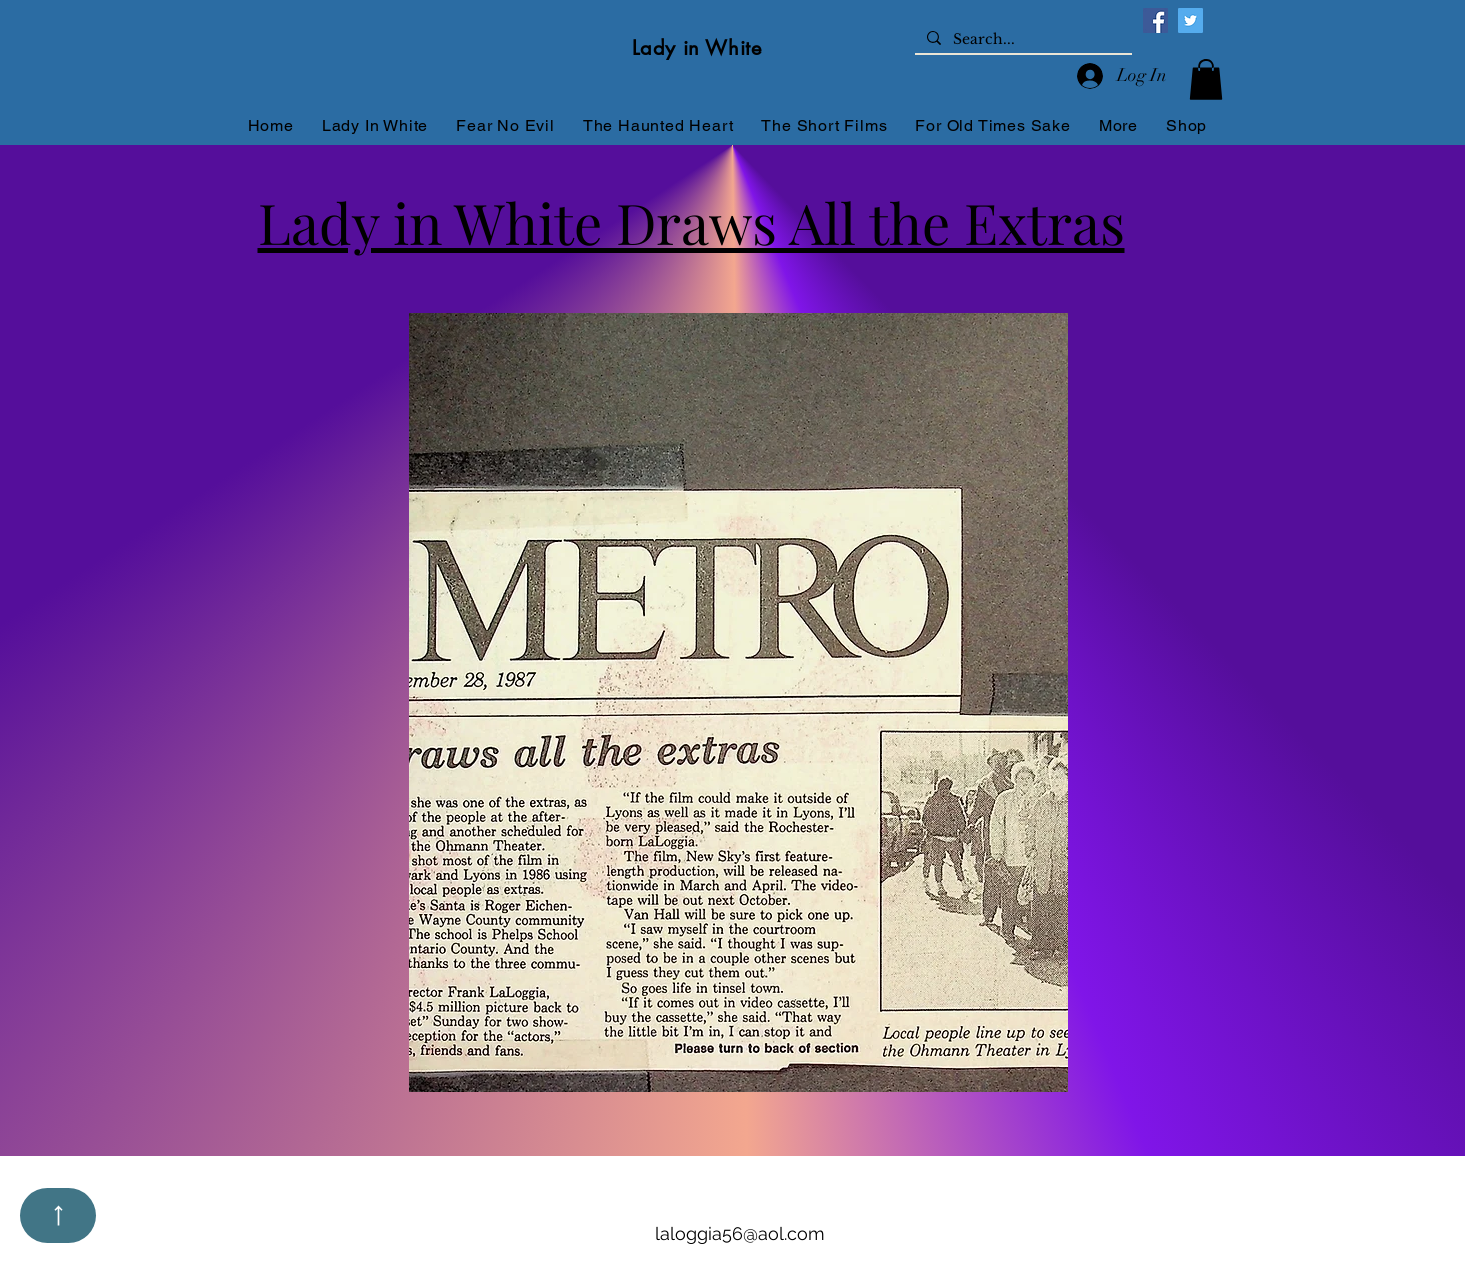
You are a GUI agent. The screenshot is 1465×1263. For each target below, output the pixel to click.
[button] (1206, 79)
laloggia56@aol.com (740, 1233)
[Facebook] (1155, 20)
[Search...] (1021, 40)
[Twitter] (1190, 20)
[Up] (58, 1215)
